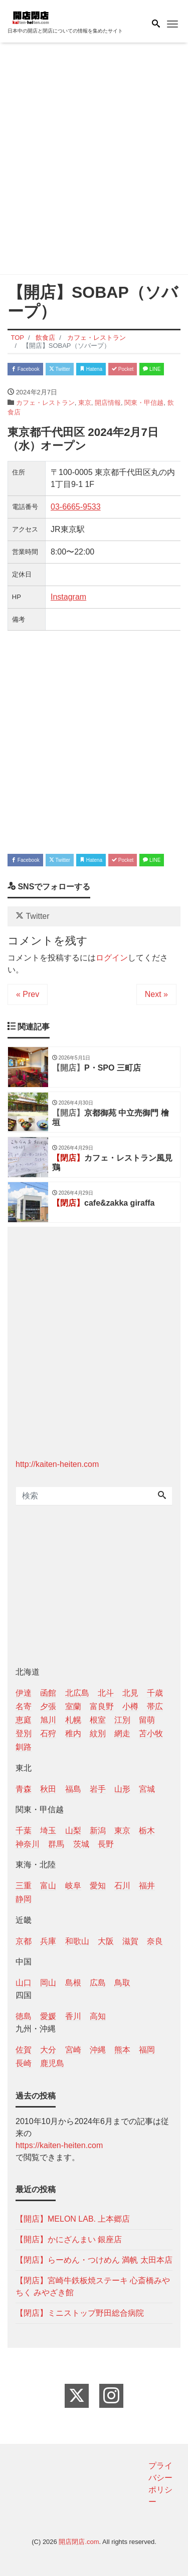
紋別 (98, 1733)
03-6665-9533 (76, 506)
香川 (73, 2016)
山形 (122, 1789)
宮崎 (73, 2049)
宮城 (147, 1789)
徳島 (24, 2016)
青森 (24, 1789)
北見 (130, 1693)
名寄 (24, 1706)
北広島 (77, 1693)
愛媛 (48, 2016)
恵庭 (24, 1720)
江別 (122, 1720)
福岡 (147, 2049)
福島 (73, 1789)
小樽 (130, 1706)
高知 (98, 2016)
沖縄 (98, 2049)
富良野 (102, 1706)
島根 (73, 1982)
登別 (24, 1733)
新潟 (98, 1830)
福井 (147, 1885)
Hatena (91, 369)
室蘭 (73, 1706)
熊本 (122, 2049)
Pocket (122, 369)
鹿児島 (52, 2063)
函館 (48, 1693)
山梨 (73, 1830)
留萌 (147, 1720)
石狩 (48, 1733)
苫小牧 (151, 1733)
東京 (84, 402)
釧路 (24, 1747)
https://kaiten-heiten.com (59, 2145)
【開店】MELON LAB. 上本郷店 (73, 2219)
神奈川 (28, 1844)
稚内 (73, 1733)
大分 (48, 2049)
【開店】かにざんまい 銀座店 (69, 2239)
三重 (24, 1885)
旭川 (48, 1720)
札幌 (73, 1720)
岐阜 (73, 1885)
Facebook (25, 369)
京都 (24, 1941)
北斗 (106, 1693)
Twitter (59, 369)
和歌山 (77, 1941)
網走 (122, 1733)
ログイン (112, 957)
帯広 (155, 1706)
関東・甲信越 (143, 402)
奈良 (155, 1941)
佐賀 (24, 2049)
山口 (24, 1982)
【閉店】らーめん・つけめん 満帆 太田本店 (94, 2260)
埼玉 (48, 1830)
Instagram (68, 597)
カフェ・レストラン (45, 402)
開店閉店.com (79, 2541)
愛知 (98, 1885)
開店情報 (108, 402)
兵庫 (48, 1941)
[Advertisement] (94, 160)
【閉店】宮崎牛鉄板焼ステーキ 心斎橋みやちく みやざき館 (93, 2286)
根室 (98, 1720)
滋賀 (130, 1941)
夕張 (48, 1706)
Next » (156, 994)
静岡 (24, 1899)
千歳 (155, 1693)
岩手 (98, 1789)
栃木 (147, 1830)
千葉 (24, 1830)
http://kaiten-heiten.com (57, 1464)
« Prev (27, 994)
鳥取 (122, 1982)
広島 (98, 1982)
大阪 (106, 1941)
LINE (151, 369)
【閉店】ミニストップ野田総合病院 (80, 2313)
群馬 (56, 1844)
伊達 (24, 1693)
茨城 (81, 1844)
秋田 (48, 1789)
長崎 (24, 2063)
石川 (122, 1885)
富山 (48, 1885)
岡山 (48, 1982)
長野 (106, 1844)
